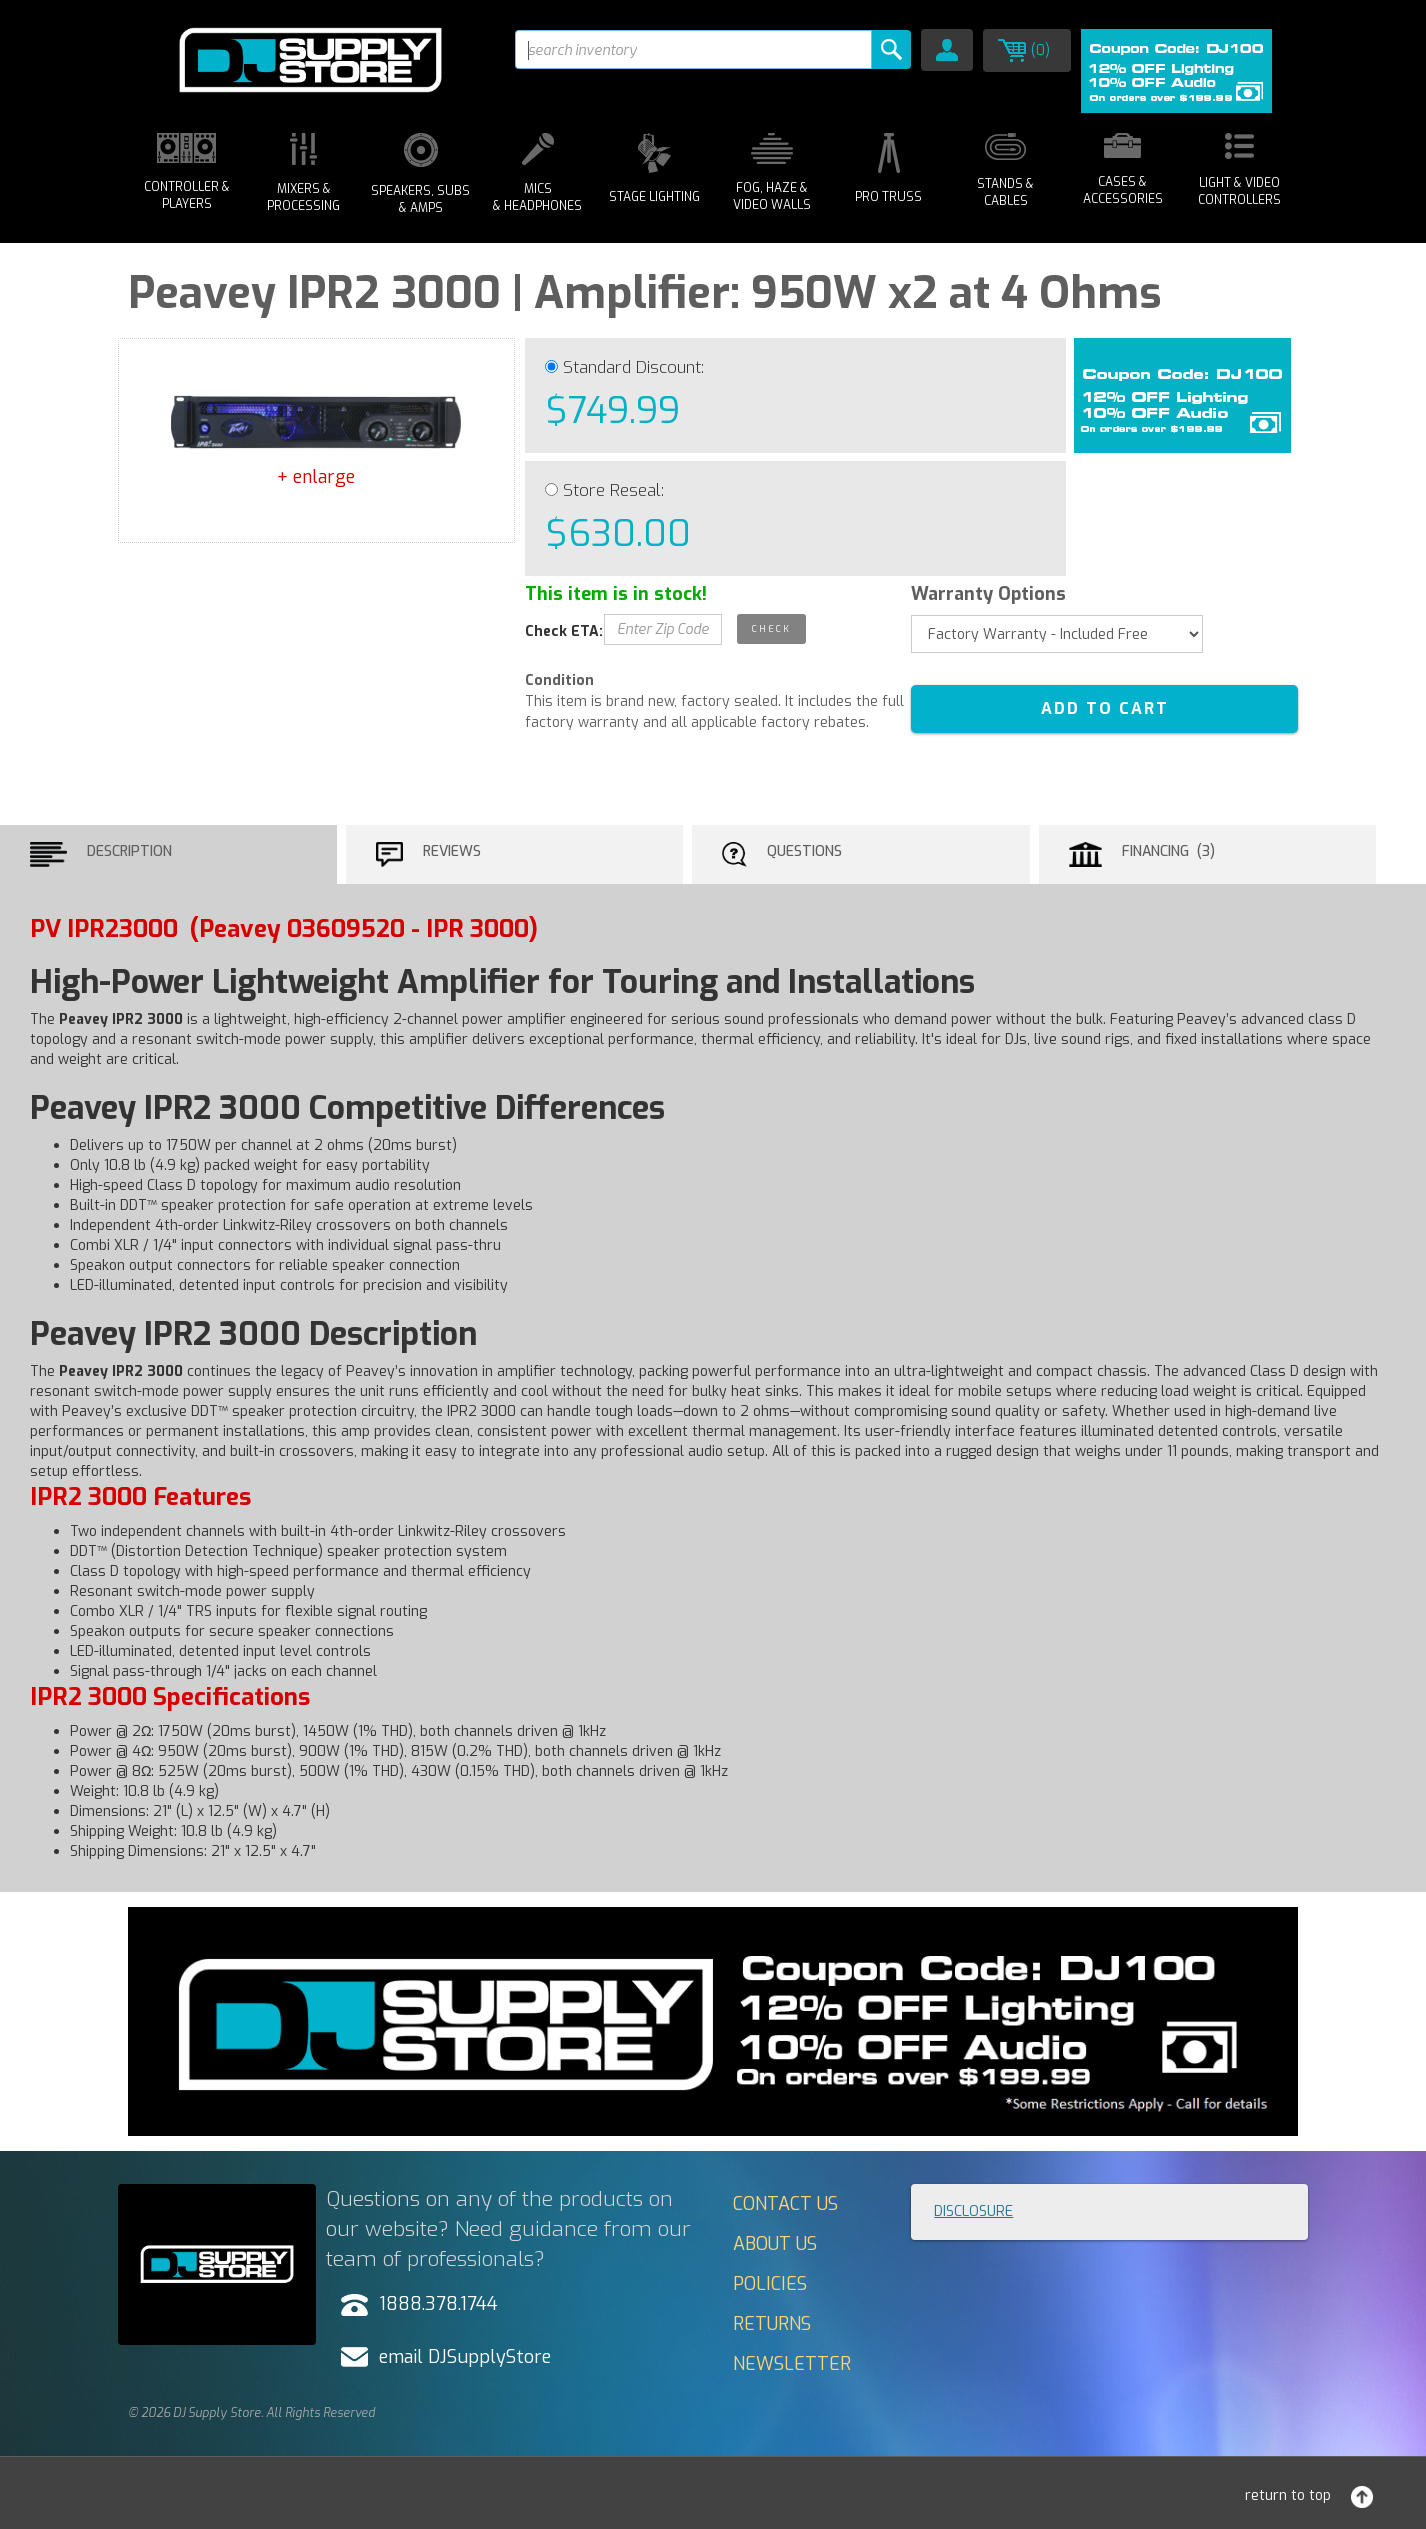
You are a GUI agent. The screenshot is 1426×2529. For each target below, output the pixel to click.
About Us (775, 2244)
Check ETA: (564, 631)
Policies (770, 2284)
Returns (772, 2324)
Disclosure (973, 2211)
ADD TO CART (1105, 708)
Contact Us (785, 2204)
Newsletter (792, 2364)
